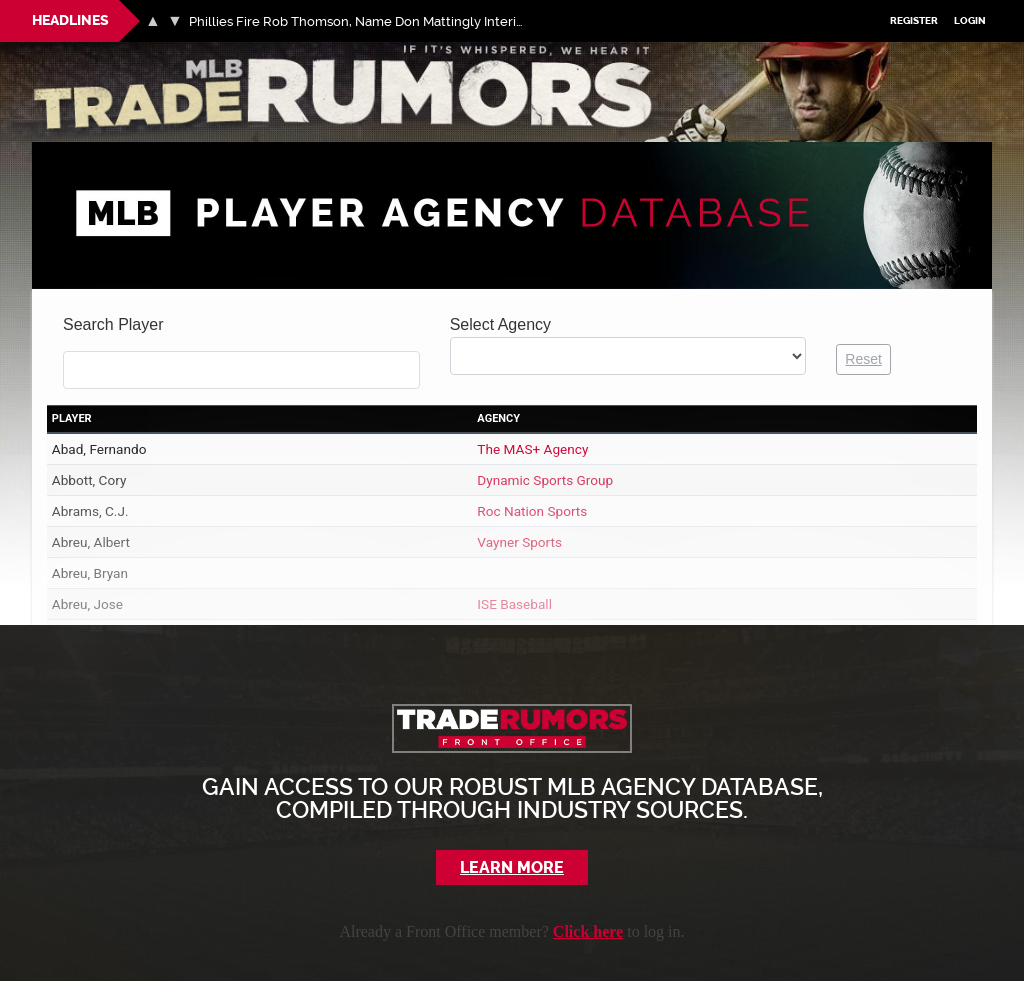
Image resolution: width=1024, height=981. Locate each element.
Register (915, 21)
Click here (588, 931)
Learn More (512, 867)
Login (970, 21)
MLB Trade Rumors (101, 53)
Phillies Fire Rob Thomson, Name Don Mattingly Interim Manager (362, 21)
